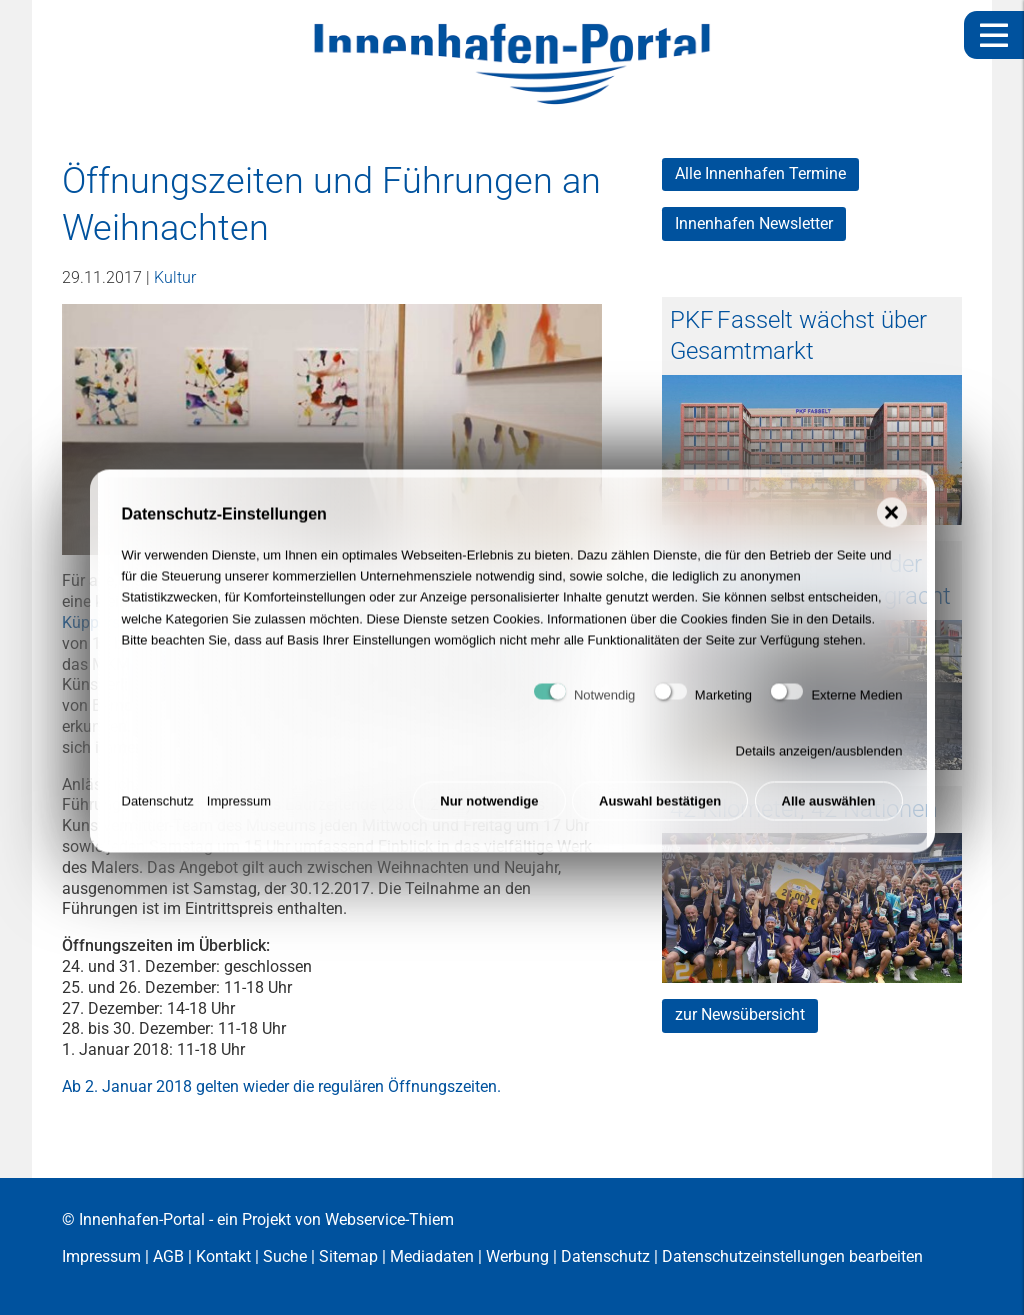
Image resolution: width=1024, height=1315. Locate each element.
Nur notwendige (489, 807)
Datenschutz (158, 807)
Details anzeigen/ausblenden (819, 757)
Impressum (239, 807)
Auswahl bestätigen (660, 807)
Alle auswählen (829, 807)
